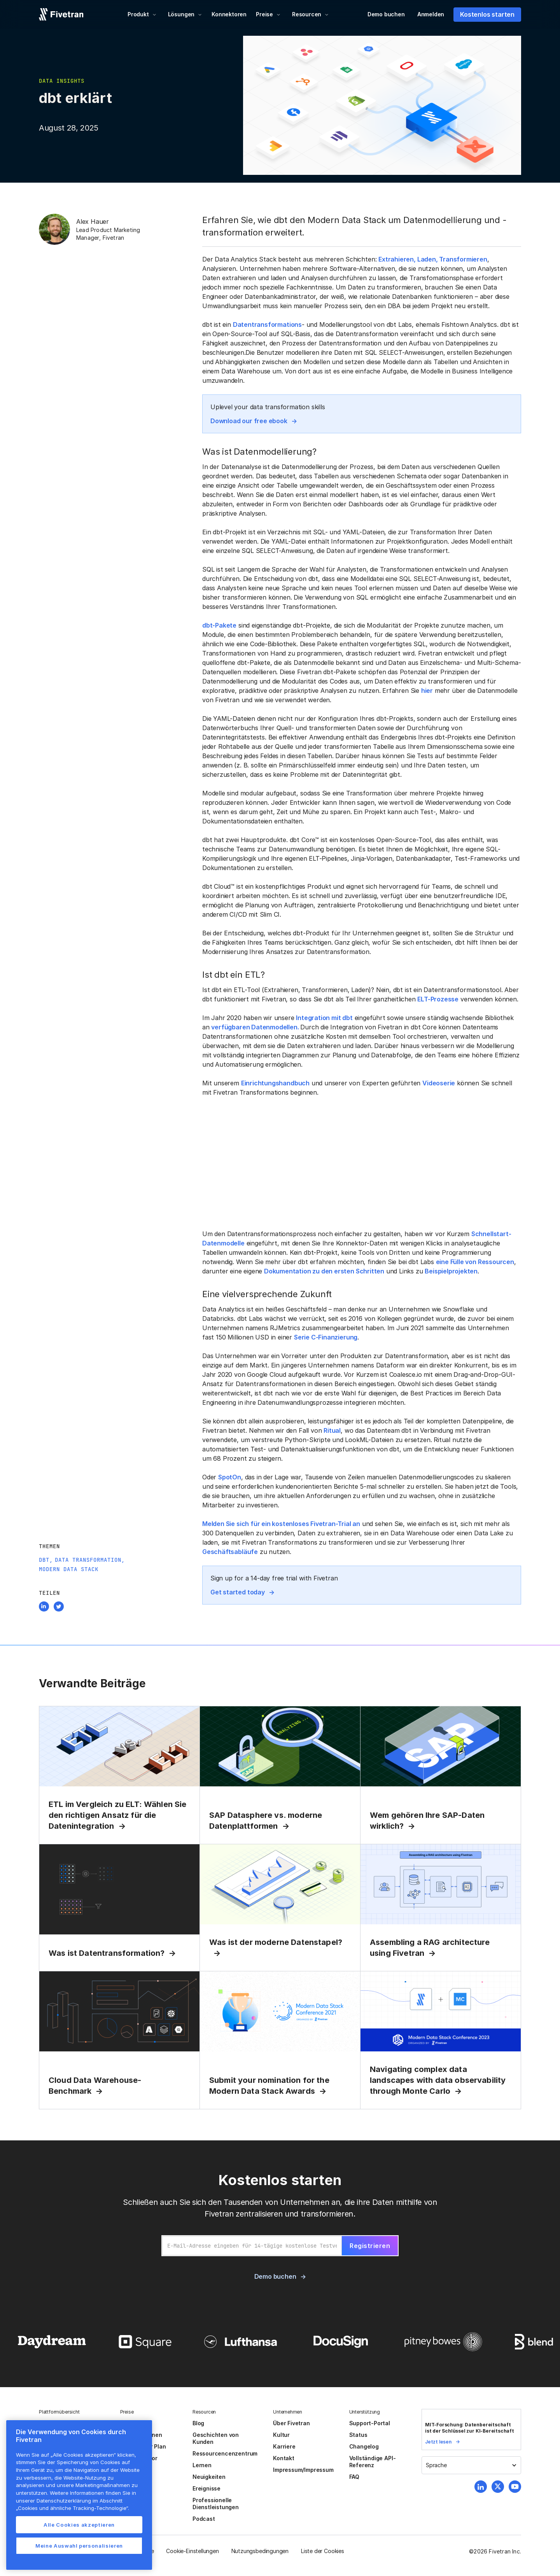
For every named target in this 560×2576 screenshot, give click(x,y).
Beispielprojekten (451, 1271)
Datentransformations (267, 324)
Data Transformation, (90, 1559)
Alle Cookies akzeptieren (79, 2525)
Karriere (284, 2446)
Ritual (332, 1430)
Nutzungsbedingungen (260, 2551)
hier (427, 690)
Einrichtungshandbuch (275, 1083)
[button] (142, 14)
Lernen (202, 2465)
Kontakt (283, 2458)
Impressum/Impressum (303, 2469)
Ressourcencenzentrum (224, 2453)
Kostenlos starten (487, 14)
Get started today (237, 1592)
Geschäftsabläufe (230, 1552)
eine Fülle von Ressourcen (475, 1262)
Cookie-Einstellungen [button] (192, 2551)
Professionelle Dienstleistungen (215, 2503)
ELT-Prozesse (437, 999)
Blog (198, 2423)
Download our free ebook (248, 421)
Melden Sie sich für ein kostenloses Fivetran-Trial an (281, 1524)
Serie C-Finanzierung (325, 1337)
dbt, (46, 1559)
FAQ (354, 2476)
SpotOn (229, 1477)
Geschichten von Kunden (215, 2438)
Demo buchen (386, 14)
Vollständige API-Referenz (372, 2461)
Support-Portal (369, 2423)
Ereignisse (206, 2488)
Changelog (364, 2446)
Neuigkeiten (209, 2476)
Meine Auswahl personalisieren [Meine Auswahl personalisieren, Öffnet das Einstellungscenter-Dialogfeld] (79, 2546)
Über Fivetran (291, 2423)
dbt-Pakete (219, 625)
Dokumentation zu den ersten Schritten (324, 1271)
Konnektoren (229, 14)
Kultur (281, 2434)
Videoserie (438, 1083)
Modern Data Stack (68, 1569)
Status (358, 2434)
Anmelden (430, 14)
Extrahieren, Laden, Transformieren (432, 259)
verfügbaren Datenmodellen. (255, 1027)
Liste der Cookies (322, 2551)
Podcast (203, 2518)
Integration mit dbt (324, 1018)
